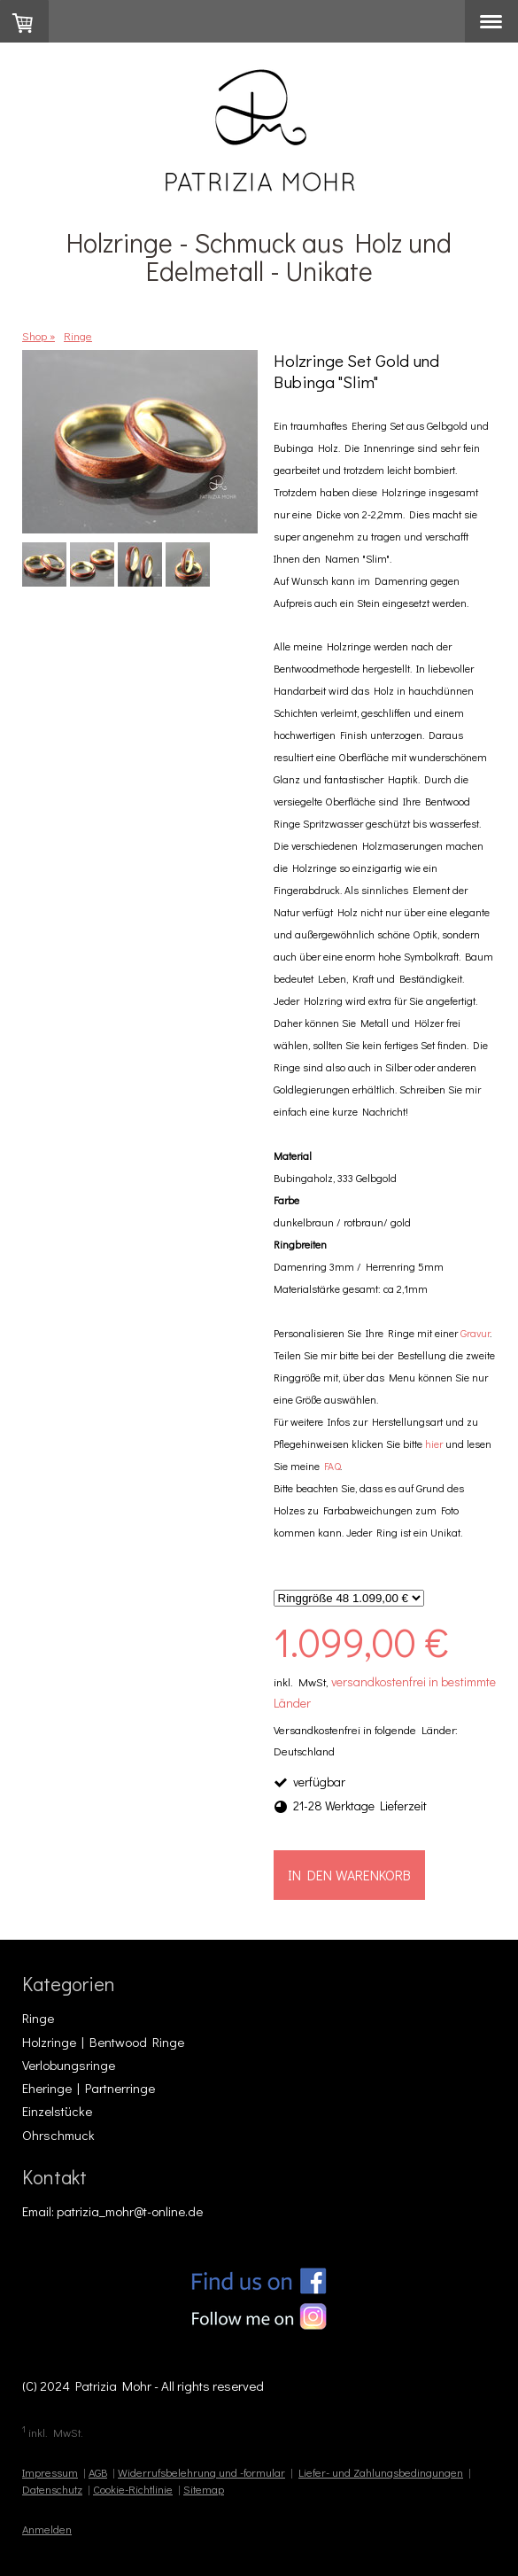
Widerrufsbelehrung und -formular (201, 2472)
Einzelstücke (57, 2111)
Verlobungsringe (68, 2065)
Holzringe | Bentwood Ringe (103, 2042)
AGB (98, 2472)
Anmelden (47, 2529)
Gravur (475, 1333)
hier (434, 1443)
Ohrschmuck (58, 2135)
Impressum (50, 2472)
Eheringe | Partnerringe (88, 2088)
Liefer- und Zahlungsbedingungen (380, 2472)
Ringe (38, 2018)
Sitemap (203, 2489)
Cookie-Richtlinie (133, 2489)
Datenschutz (52, 2489)
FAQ (332, 1466)
